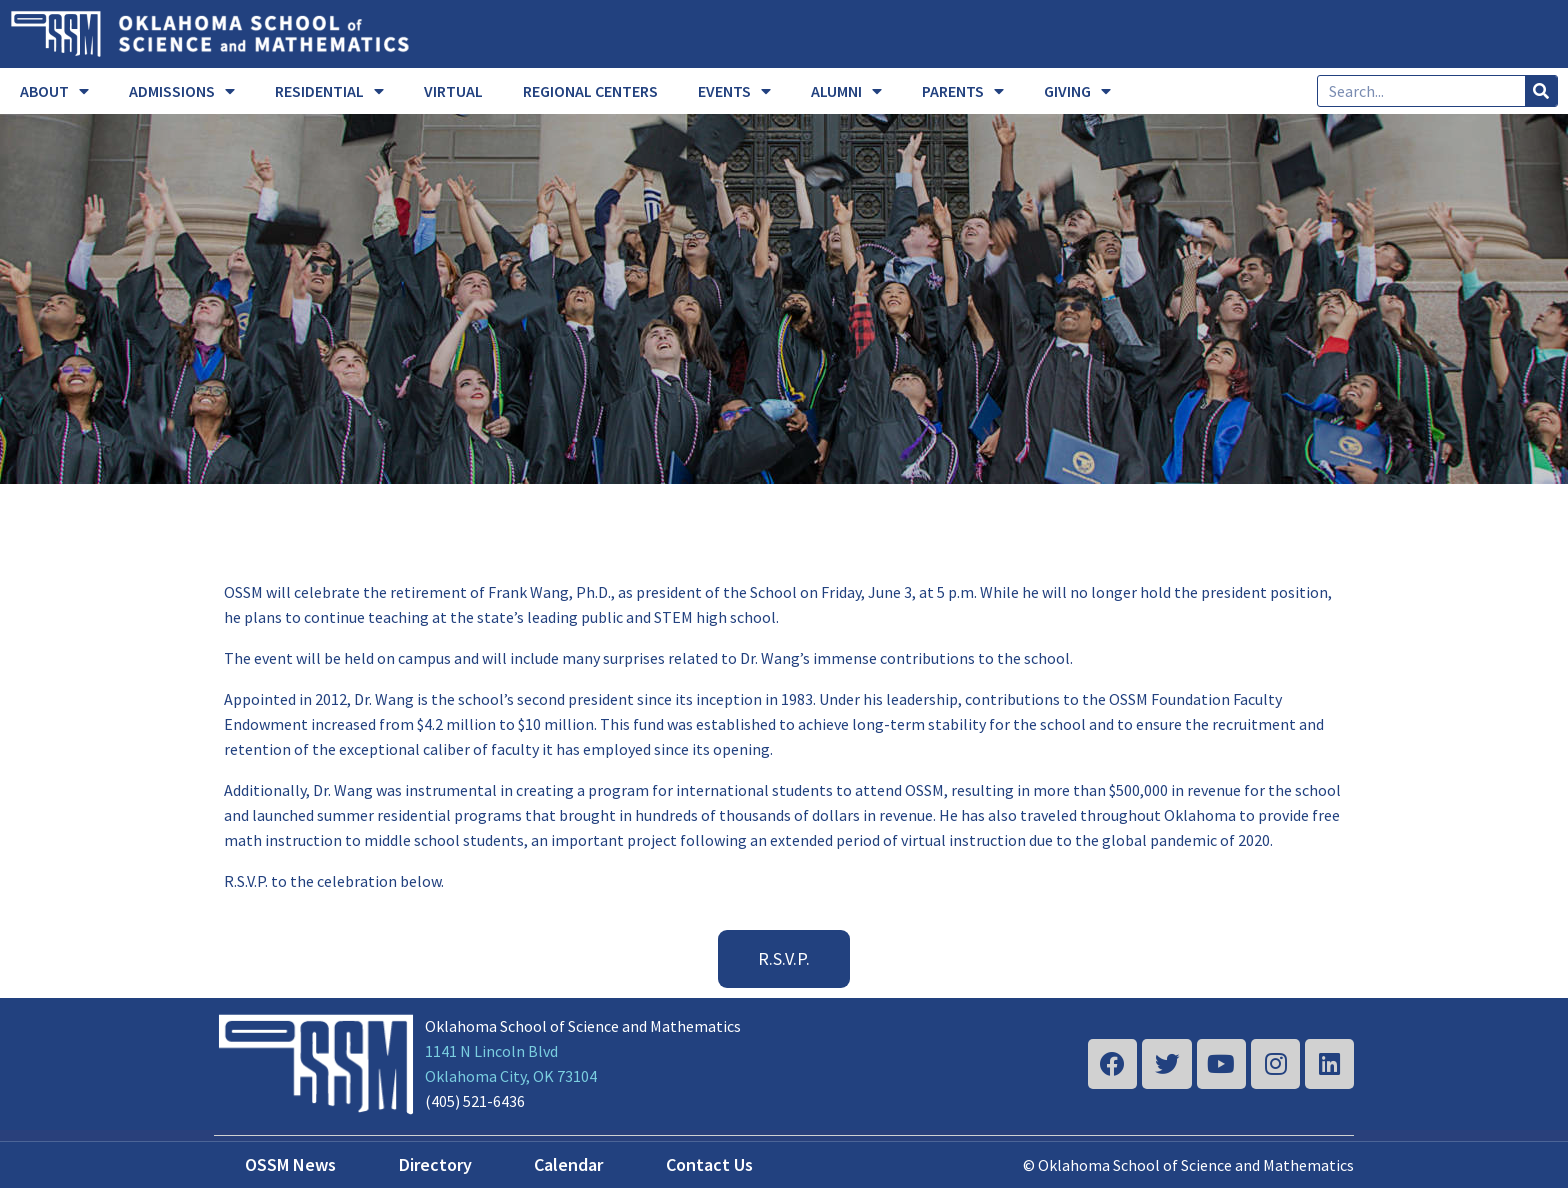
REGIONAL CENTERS (590, 91)
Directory (435, 1164)
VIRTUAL (453, 91)
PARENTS (963, 91)
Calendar (568, 1164)
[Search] (1541, 91)
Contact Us (709, 1164)
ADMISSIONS (182, 91)
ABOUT (54, 91)
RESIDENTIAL (329, 91)
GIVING (1077, 91)
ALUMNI (846, 91)
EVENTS (734, 91)
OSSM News (290, 1164)
